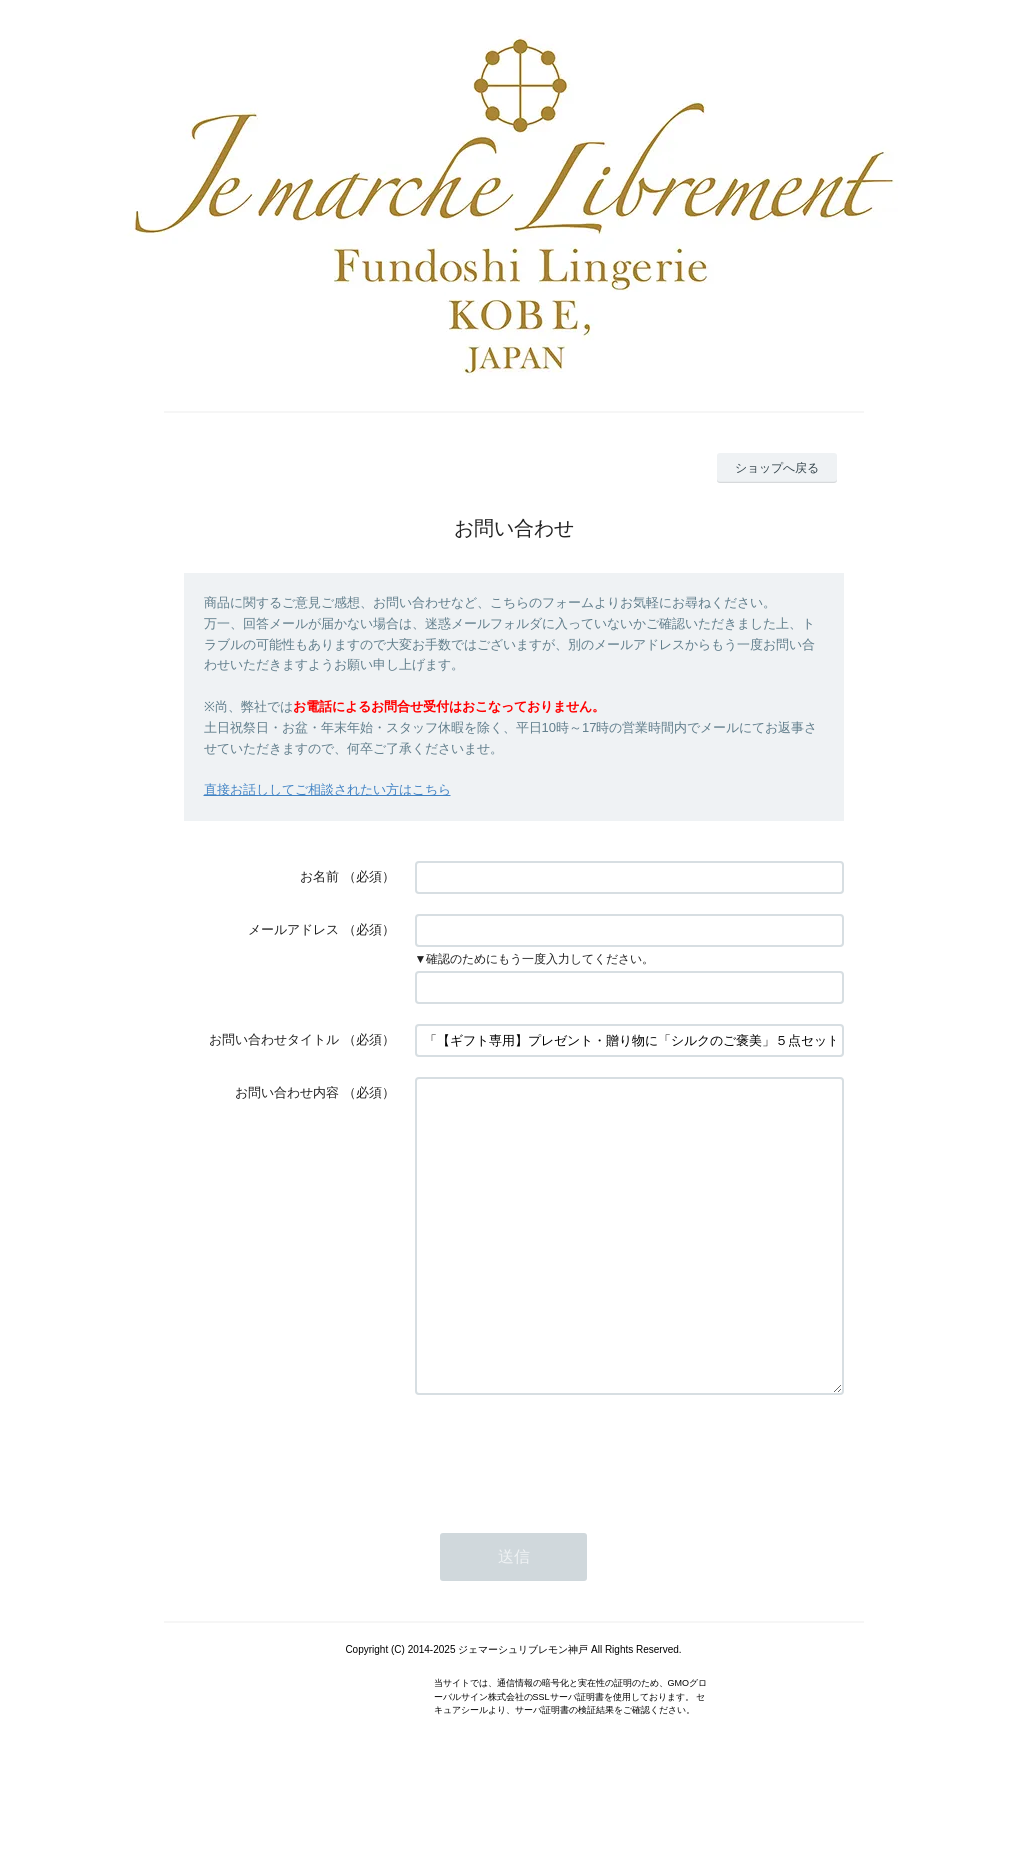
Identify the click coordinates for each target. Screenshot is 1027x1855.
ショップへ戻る (777, 468)
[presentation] (567, 1514)
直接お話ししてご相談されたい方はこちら (327, 789)
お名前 (319, 876)
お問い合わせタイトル (274, 1039)
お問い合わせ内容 (287, 1092)
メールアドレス (293, 929)
